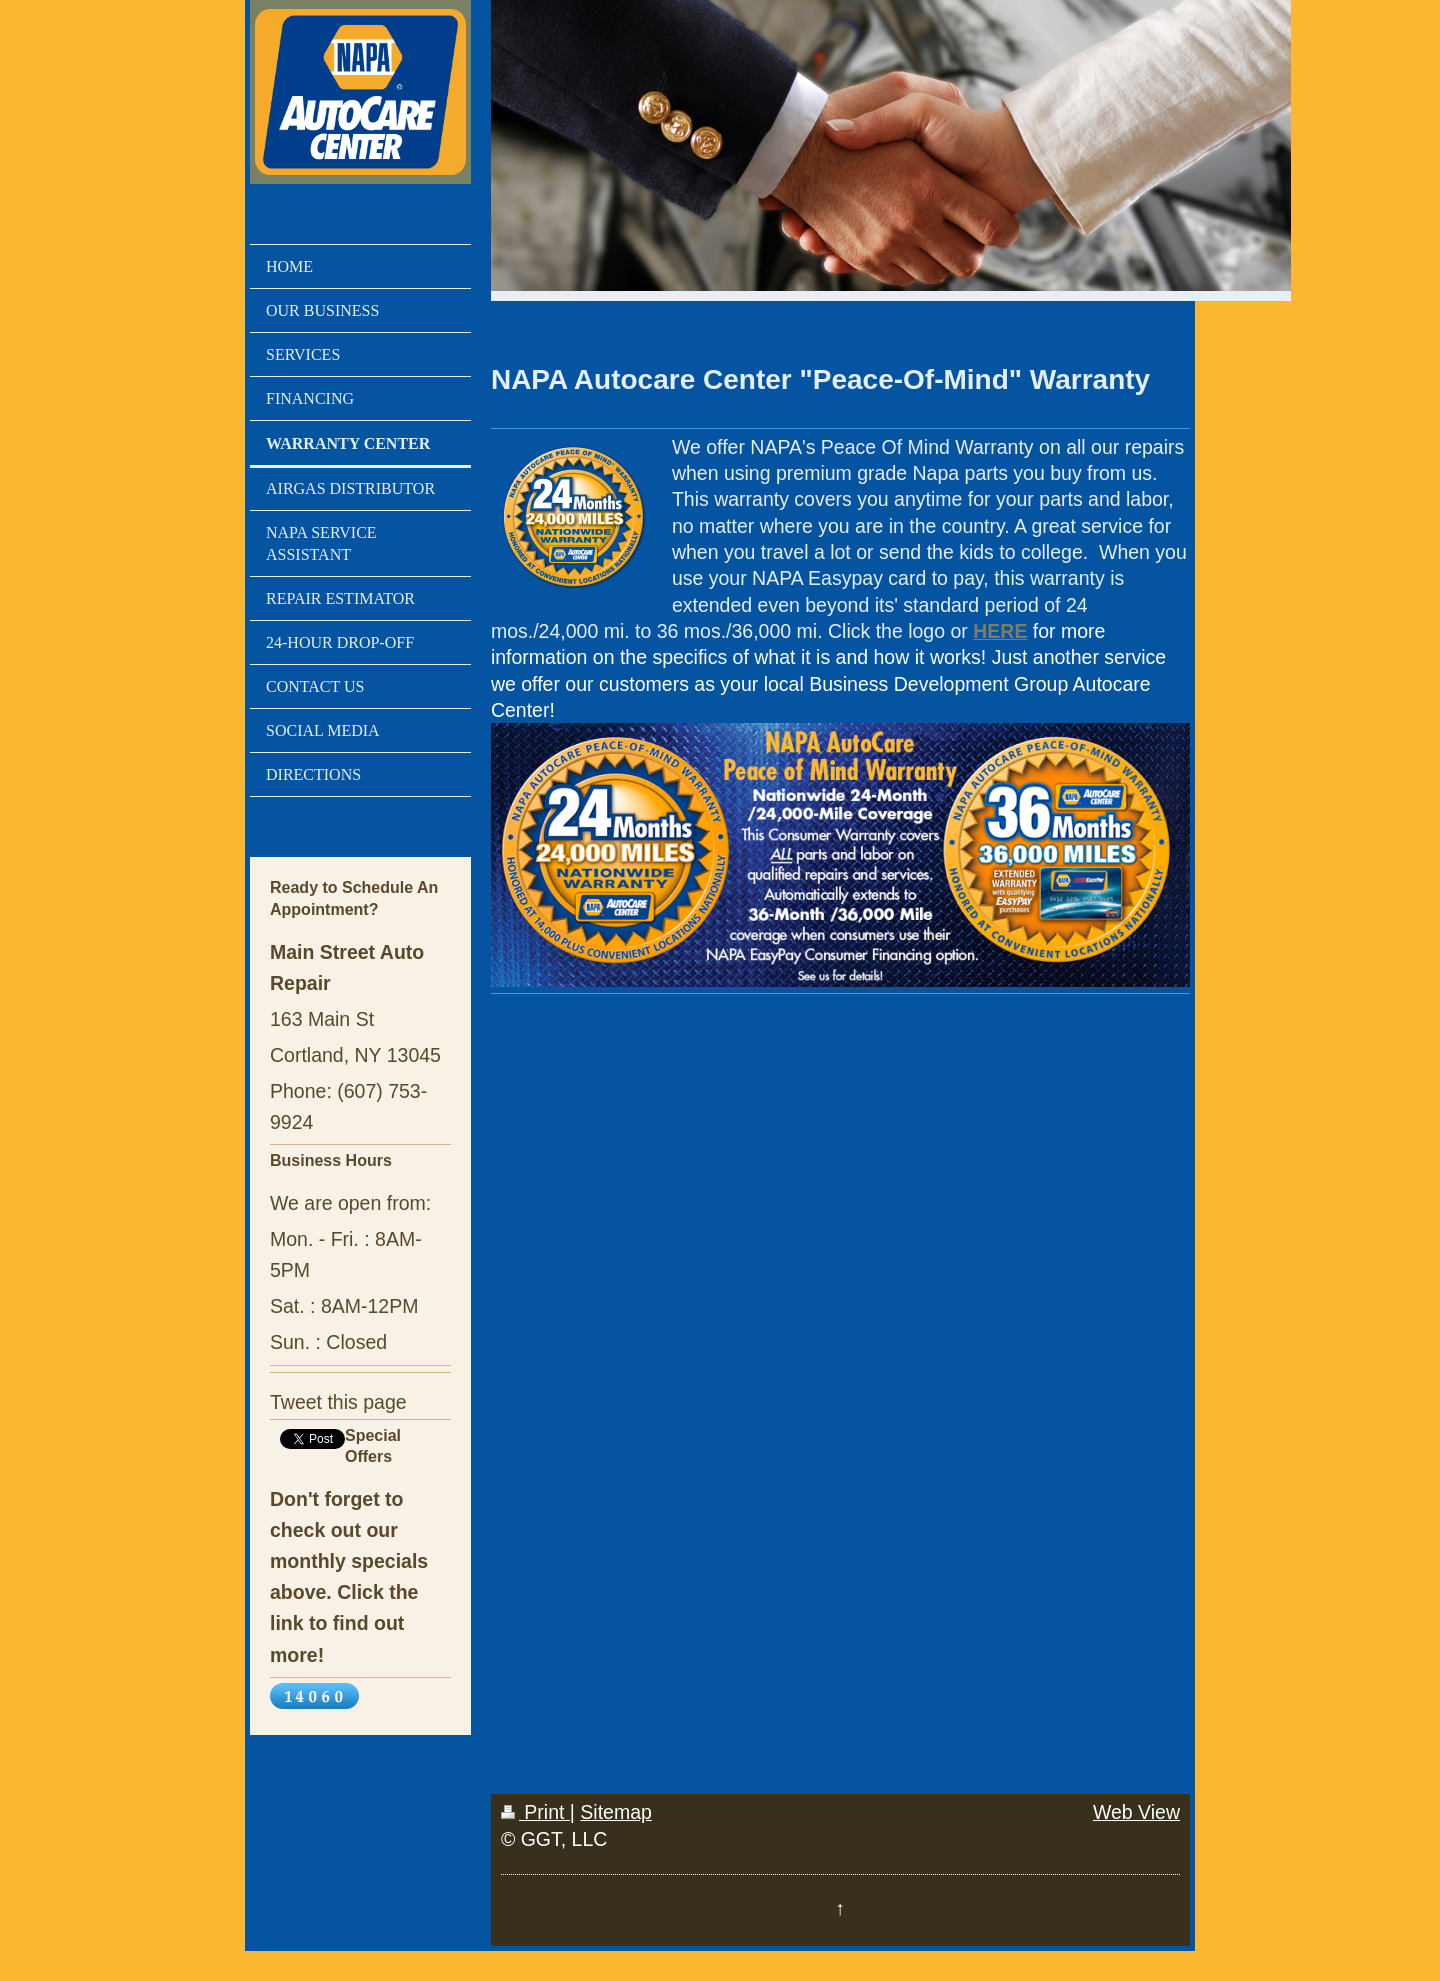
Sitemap (616, 1812)
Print (535, 1812)
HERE (1000, 631)
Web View (1136, 1812)
